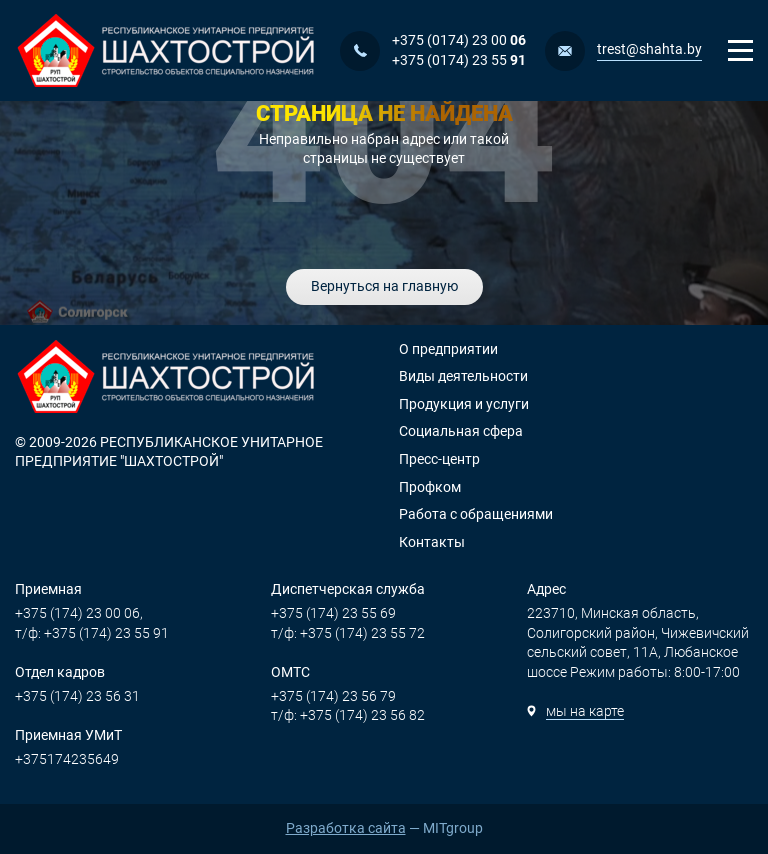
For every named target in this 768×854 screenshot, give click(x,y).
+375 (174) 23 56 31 (77, 696)
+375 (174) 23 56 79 (333, 696)
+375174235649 (67, 759)
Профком (430, 487)
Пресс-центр (439, 459)
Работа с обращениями (476, 514)
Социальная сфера (461, 431)
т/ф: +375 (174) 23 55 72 (348, 633)
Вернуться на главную (384, 286)
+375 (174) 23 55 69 (333, 613)
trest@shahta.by (649, 49)
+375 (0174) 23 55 (459, 60)
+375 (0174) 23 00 (459, 40)
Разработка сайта (346, 828)
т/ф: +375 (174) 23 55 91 (92, 633)
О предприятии (448, 349)
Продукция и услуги (464, 404)
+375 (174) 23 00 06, (79, 613)
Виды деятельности (463, 376)
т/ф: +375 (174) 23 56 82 (348, 715)
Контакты (432, 542)
